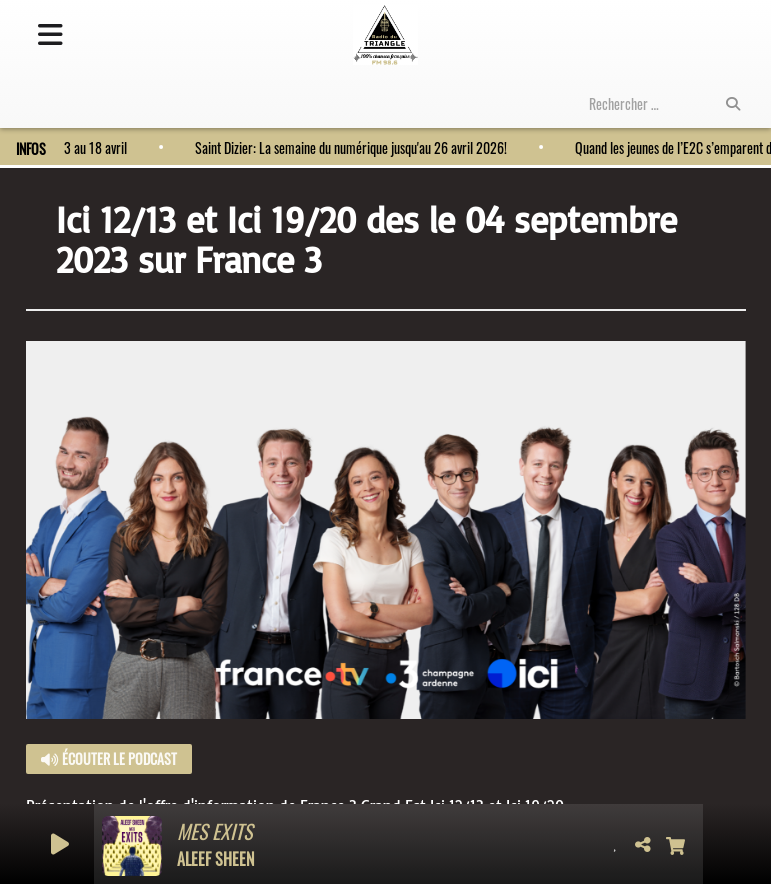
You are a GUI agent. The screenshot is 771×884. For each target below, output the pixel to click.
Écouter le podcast (109, 758)
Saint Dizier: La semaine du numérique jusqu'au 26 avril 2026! (343, 147)
